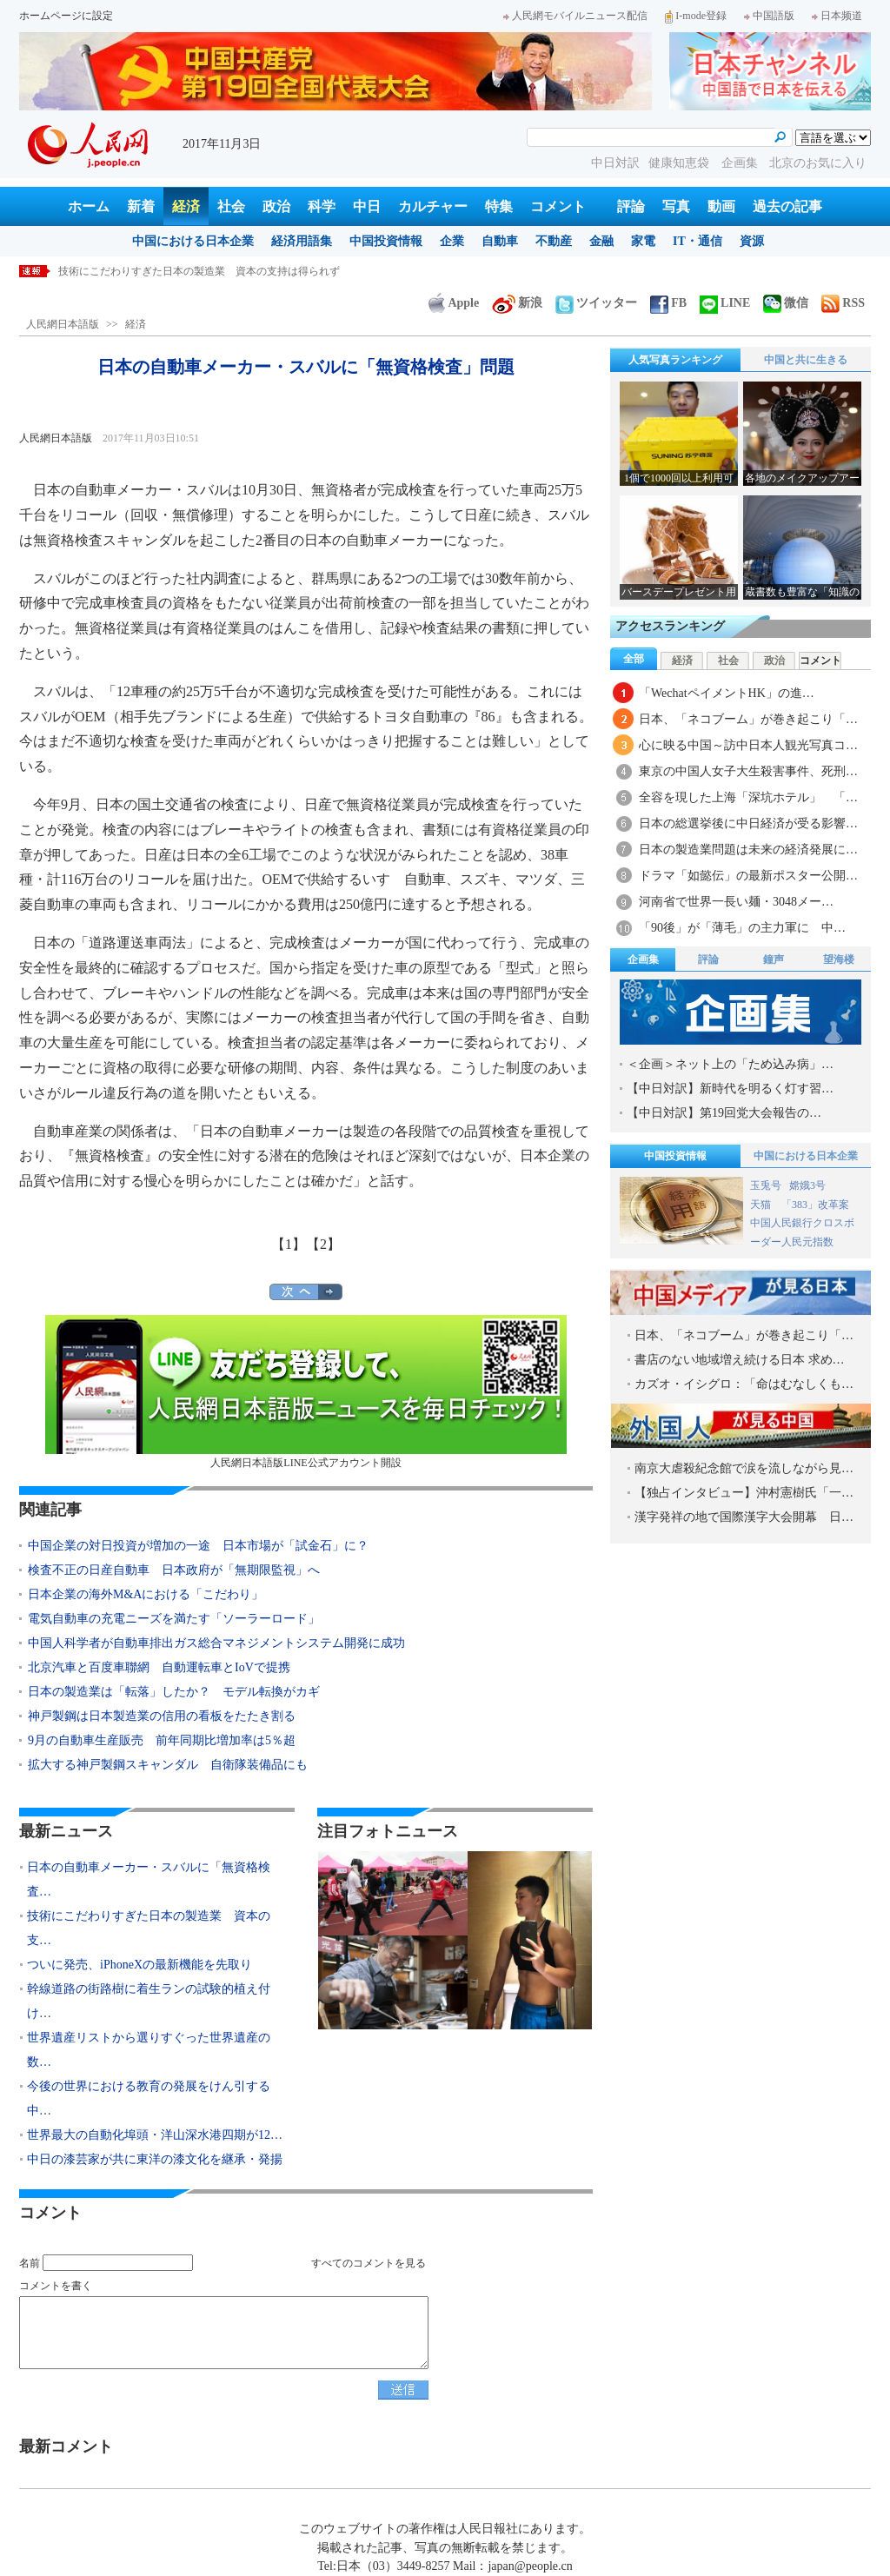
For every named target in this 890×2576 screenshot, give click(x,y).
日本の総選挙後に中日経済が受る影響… (748, 823)
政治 (276, 206)
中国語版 (769, 16)
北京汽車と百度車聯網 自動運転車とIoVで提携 (159, 1667)
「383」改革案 (815, 1204)
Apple (453, 302)
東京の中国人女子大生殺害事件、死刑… (748, 771)
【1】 (288, 1244)
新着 (141, 206)
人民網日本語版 (62, 324)
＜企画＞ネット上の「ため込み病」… (730, 1064)
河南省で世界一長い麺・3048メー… (736, 901)
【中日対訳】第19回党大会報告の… (724, 1112)
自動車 (500, 241)
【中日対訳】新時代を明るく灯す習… (730, 1088)
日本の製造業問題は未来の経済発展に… (748, 849)
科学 (321, 206)
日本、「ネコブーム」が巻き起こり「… (748, 719)
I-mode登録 (696, 16)
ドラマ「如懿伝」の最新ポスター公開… (748, 875)
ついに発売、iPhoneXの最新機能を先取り (139, 1964)
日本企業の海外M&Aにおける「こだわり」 (145, 1594)
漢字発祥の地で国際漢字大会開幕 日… (743, 1517)
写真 (676, 206)
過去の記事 (787, 206)
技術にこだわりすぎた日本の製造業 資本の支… (148, 1928)
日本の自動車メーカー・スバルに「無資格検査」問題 (183, 271)
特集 (499, 206)
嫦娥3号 (807, 1185)
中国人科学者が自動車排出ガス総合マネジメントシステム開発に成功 (216, 1643)
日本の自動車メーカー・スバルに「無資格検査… (148, 1879)
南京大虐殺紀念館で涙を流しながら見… (743, 1468)
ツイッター (596, 302)
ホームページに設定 (66, 16)
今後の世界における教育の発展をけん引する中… (148, 2098)
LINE (725, 302)
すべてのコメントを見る (368, 2263)
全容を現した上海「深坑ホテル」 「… (748, 797)
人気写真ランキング (675, 360)
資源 (752, 241)
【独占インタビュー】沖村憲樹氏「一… (743, 1492)
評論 (631, 206)
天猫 (762, 1204)
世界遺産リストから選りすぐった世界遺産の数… (148, 2049)
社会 (231, 206)
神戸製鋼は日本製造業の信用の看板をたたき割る (162, 1716)
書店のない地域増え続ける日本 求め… (739, 1359)
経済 (186, 206)
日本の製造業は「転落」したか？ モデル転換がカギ (174, 1691)
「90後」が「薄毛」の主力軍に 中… (742, 927)
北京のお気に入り (818, 162)
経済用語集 (301, 241)
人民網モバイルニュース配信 (575, 16)
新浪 (517, 302)
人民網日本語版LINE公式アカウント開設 (306, 1392)
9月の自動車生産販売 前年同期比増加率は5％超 (162, 1740)
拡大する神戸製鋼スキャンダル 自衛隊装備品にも (168, 1764)
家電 (643, 241)
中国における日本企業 (193, 241)
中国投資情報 (385, 241)
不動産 (553, 241)
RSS (843, 302)
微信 (785, 302)
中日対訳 (615, 162)
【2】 (323, 1244)
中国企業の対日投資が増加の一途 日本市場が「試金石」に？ (198, 1545)
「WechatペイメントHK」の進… (726, 693)
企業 (452, 241)
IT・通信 (697, 241)
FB (668, 302)
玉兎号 (765, 1185)
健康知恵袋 (680, 162)
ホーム (89, 206)
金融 (601, 241)
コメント (558, 206)
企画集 (741, 162)
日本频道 (837, 16)
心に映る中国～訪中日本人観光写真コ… (748, 745)
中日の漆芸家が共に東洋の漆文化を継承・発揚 (154, 2159)
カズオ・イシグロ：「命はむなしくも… (743, 1384)
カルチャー (433, 206)
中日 (367, 206)
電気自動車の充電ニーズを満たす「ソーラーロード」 (174, 1618)
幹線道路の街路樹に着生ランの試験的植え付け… (148, 2001)
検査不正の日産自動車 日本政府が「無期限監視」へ (174, 1570)
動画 (721, 206)
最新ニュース (66, 1831)
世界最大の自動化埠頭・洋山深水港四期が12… (154, 2134)
